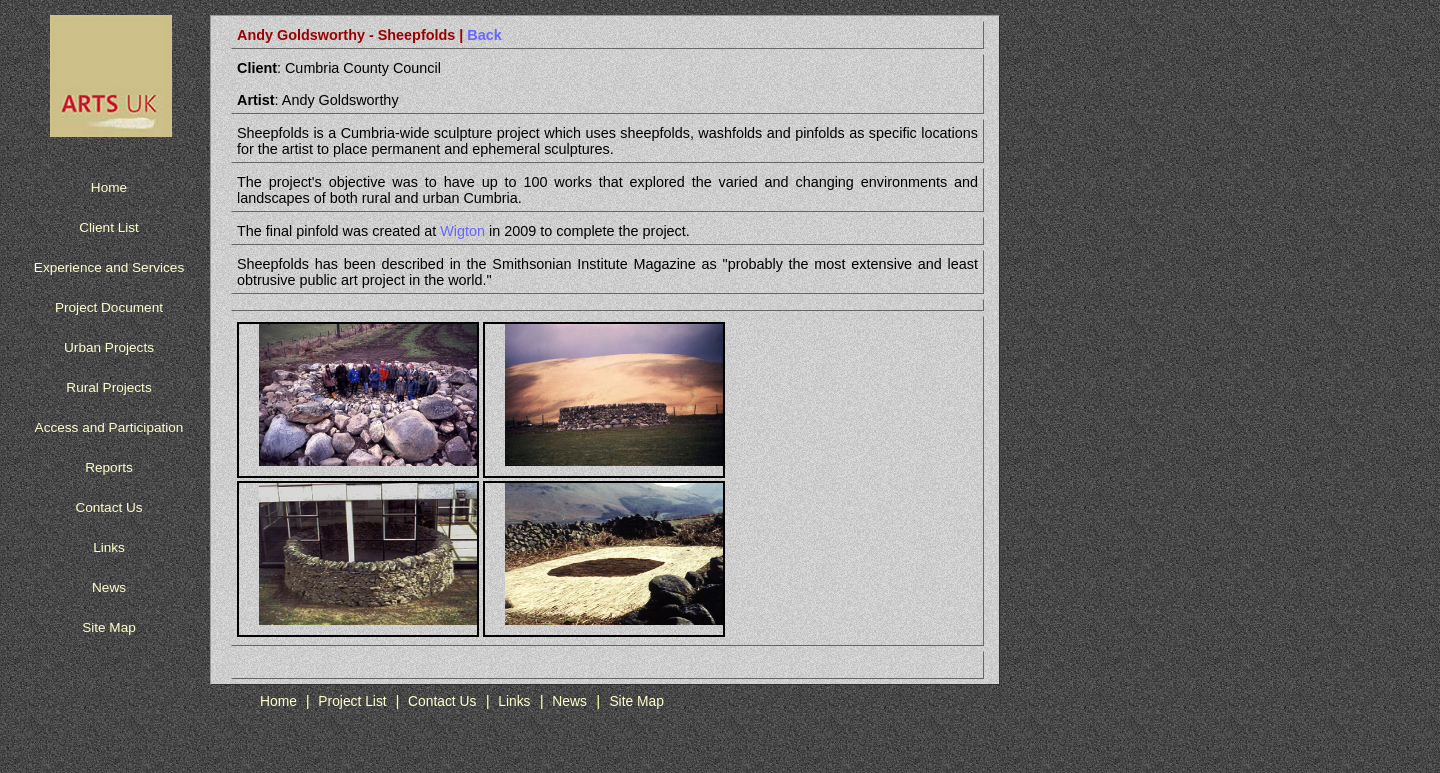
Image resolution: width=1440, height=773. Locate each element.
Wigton (462, 231)
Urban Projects (109, 347)
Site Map (109, 627)
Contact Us (108, 507)
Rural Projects (108, 387)
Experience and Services (109, 267)
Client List (109, 227)
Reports (109, 467)
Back (482, 35)
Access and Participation (109, 427)
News (109, 587)
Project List (354, 701)
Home (109, 187)
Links (109, 547)
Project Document (109, 307)
